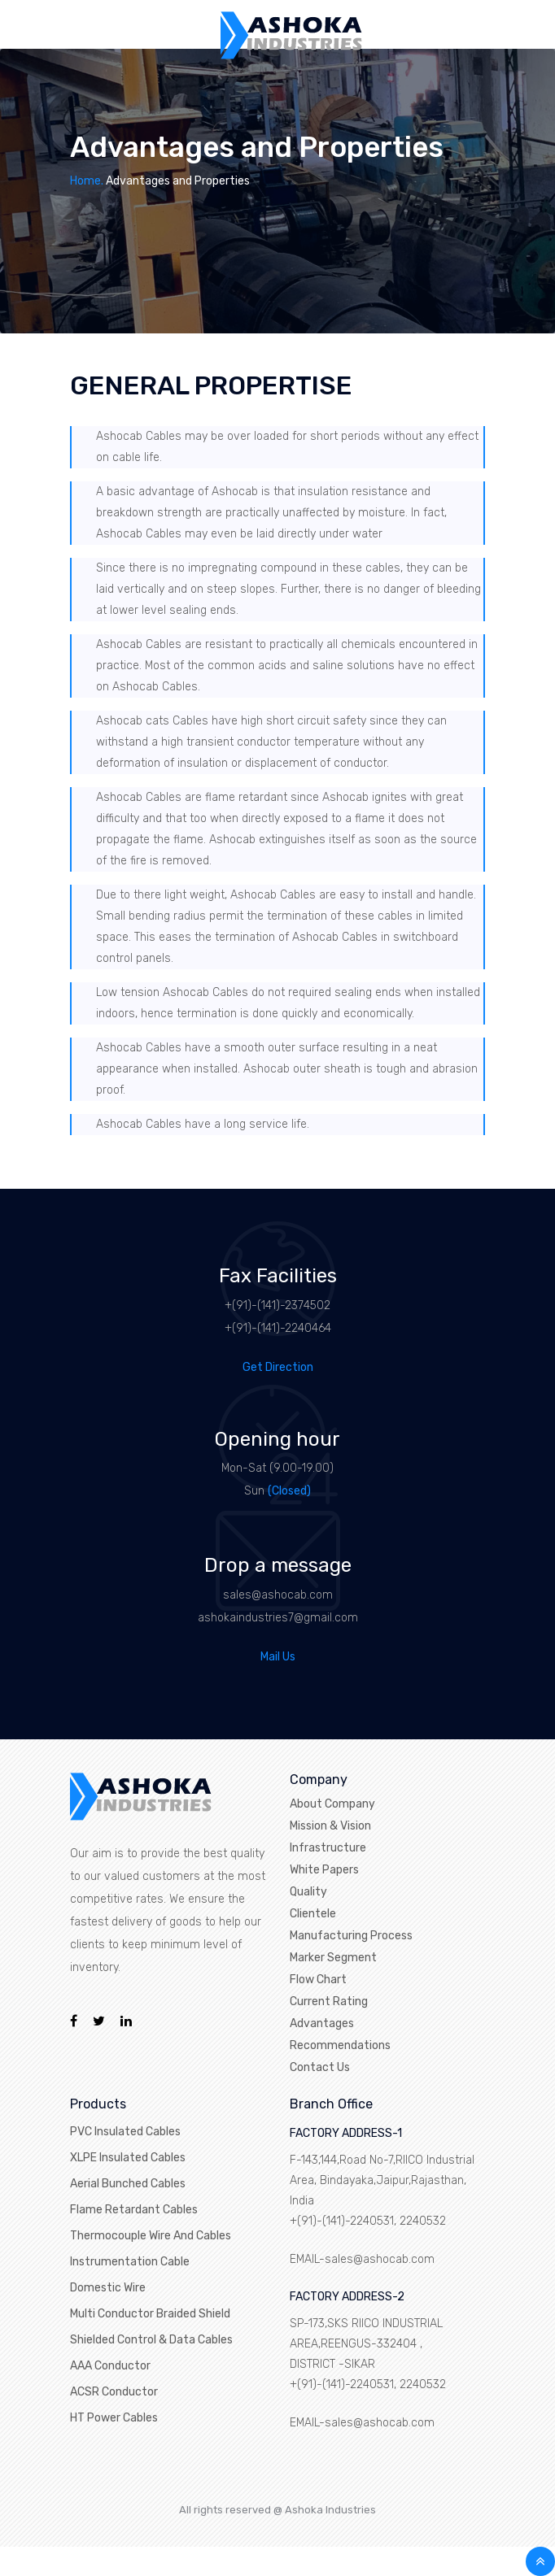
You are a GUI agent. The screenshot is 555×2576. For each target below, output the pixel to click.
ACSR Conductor (114, 2392)
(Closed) (289, 1491)
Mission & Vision (330, 1826)
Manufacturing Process (351, 1936)
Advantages (322, 2023)
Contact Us (320, 2067)
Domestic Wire (108, 2288)
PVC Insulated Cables (125, 2132)
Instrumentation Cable (130, 2262)
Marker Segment (333, 1958)
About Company (332, 1804)
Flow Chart (318, 1979)
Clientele (313, 1914)
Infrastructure (328, 1848)
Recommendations (340, 2045)
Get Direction (278, 1367)
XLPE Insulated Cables (128, 2158)
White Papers (324, 1870)
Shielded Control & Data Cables (151, 2340)
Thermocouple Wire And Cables (150, 2236)
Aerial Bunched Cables (128, 2184)
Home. (86, 181)
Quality (308, 1892)
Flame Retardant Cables (134, 2210)
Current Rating (329, 2001)
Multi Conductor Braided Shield (150, 2314)
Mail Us (277, 1657)
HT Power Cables (114, 2418)
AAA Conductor (110, 2366)
